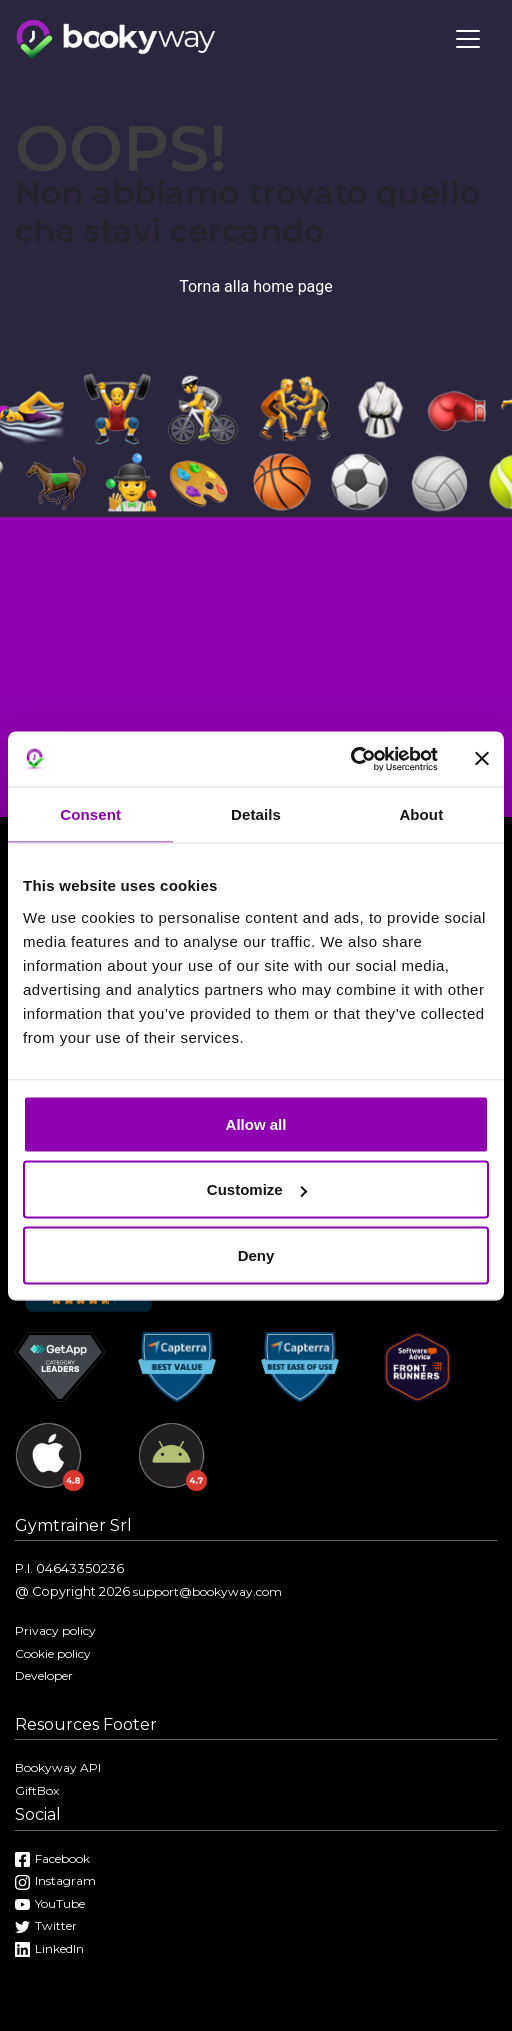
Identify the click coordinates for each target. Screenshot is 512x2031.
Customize (257, 1189)
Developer (44, 1675)
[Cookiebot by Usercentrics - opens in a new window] (350, 759)
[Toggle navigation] (468, 39)
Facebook (52, 1858)
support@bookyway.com (207, 1591)
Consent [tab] (90, 814)
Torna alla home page (256, 286)
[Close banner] (482, 759)
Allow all (256, 1123)
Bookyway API (58, 1767)
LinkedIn (49, 1948)
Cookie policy (53, 1653)
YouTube (50, 1903)
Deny (256, 1254)
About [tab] (421, 814)
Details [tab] (256, 814)
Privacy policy (55, 1630)
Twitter (46, 1925)
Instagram (55, 1880)
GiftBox (37, 1790)
